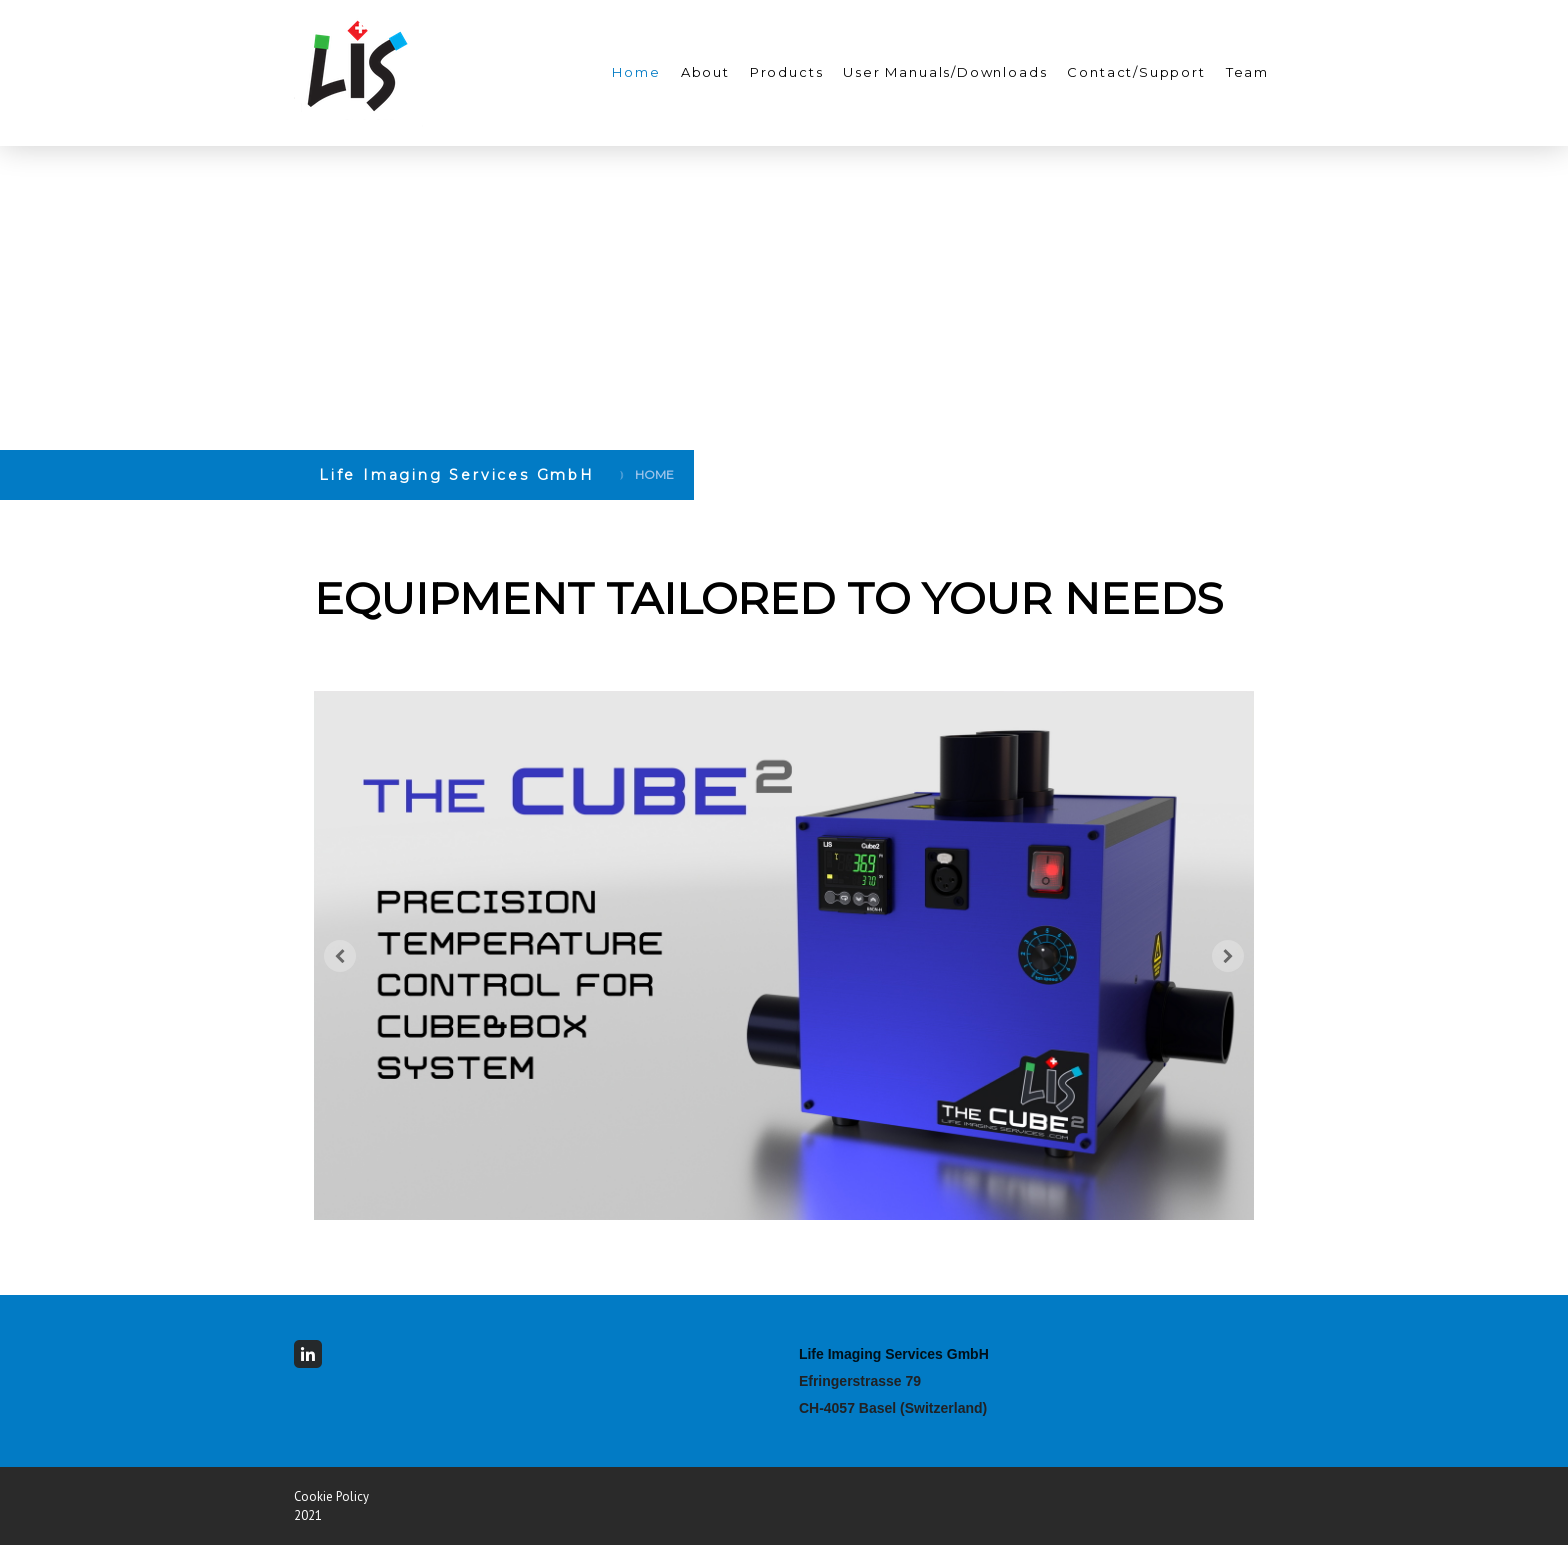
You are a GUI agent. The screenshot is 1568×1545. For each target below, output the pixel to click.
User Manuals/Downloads (945, 72)
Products (787, 72)
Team (1247, 72)
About (705, 72)
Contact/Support (1136, 72)
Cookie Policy (331, 1496)
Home (636, 72)
